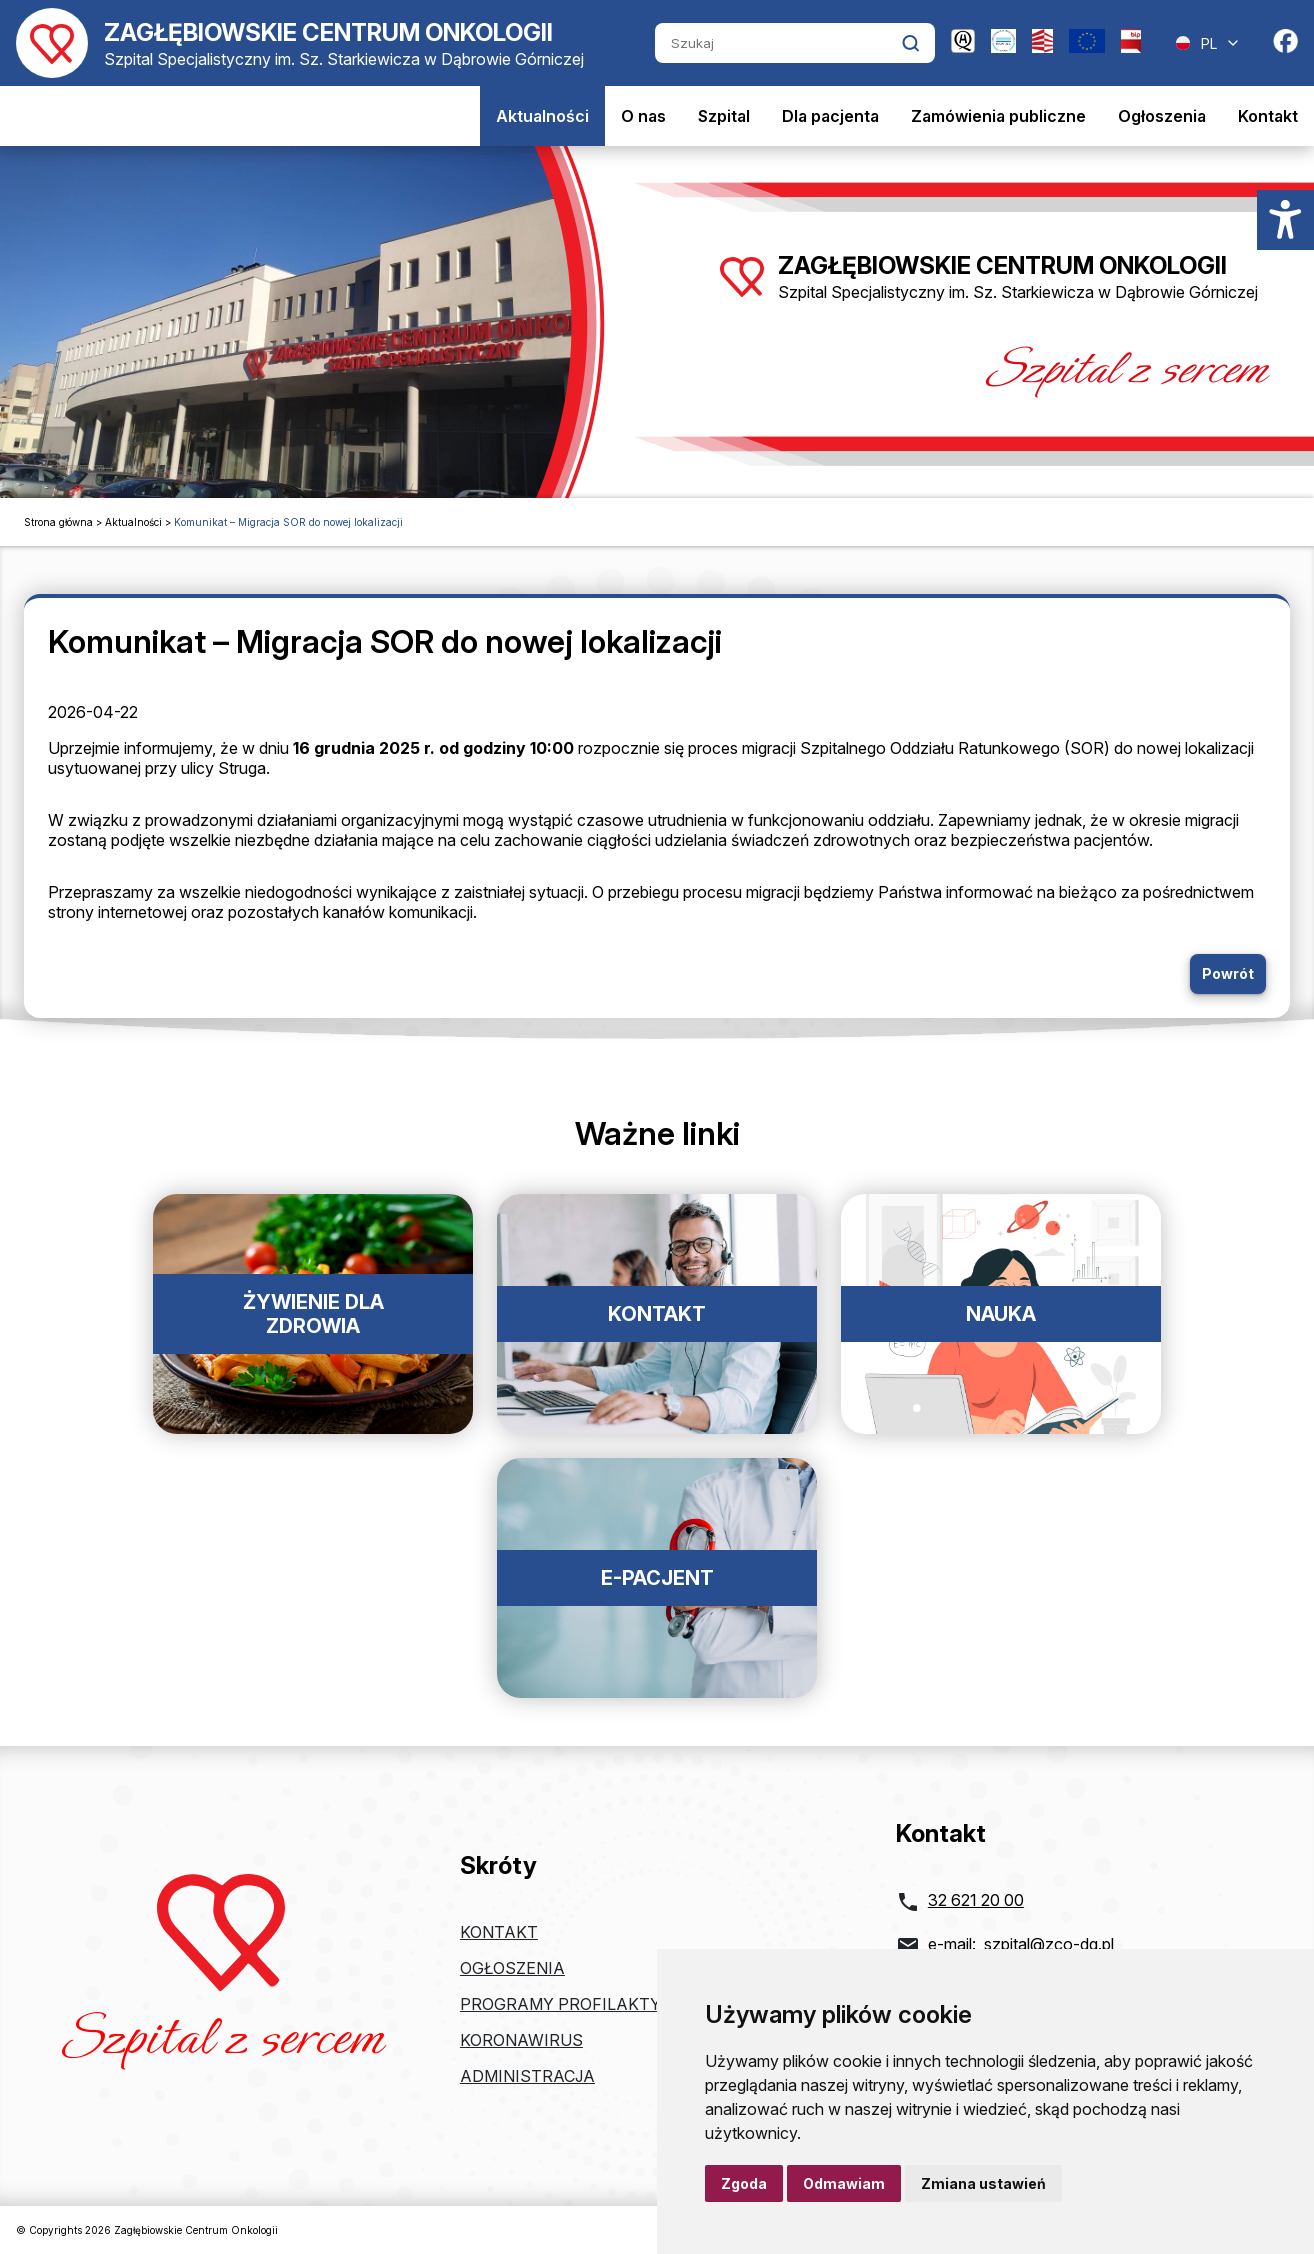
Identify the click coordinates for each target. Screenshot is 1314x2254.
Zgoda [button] (744, 2183)
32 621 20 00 (976, 1900)
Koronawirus (521, 2040)
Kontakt (1268, 116)
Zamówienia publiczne (998, 116)
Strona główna (58, 522)
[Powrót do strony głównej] (300, 43)
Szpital (724, 116)
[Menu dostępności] (1285, 220)
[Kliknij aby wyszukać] (910, 43)
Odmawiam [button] (844, 2183)
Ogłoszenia (1162, 116)
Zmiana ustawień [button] (983, 2183)
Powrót (1228, 973)
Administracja (527, 2076)
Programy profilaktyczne (581, 2004)
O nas (643, 116)
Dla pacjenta (830, 116)
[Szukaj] (778, 43)
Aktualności (542, 116)
